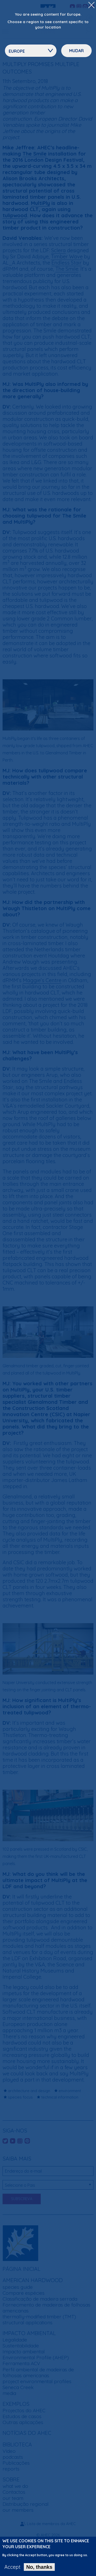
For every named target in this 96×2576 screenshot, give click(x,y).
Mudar (76, 50)
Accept (12, 2569)
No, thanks (39, 2569)
